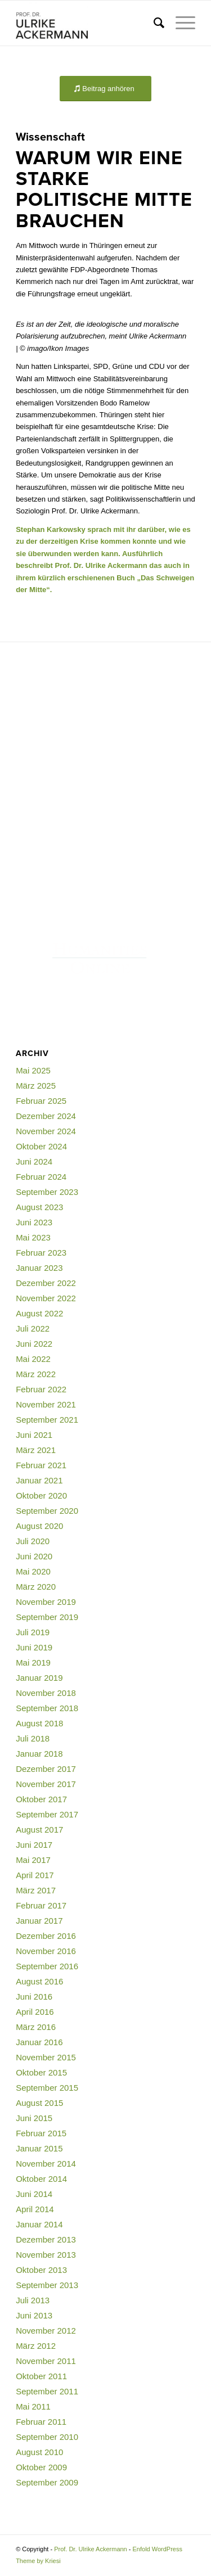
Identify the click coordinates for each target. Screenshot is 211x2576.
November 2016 (46, 1951)
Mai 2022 (33, 1359)
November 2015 (46, 2057)
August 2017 (39, 1829)
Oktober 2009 (41, 2467)
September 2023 (47, 1192)
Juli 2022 (33, 1328)
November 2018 (46, 1693)
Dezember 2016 (46, 1936)
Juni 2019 (34, 1647)
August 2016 (39, 1981)
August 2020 (39, 1526)
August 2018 (39, 1723)
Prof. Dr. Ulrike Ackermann (90, 2549)
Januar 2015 (39, 2148)
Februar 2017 (41, 1905)
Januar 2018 (39, 1753)
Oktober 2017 (41, 1799)
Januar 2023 (39, 1268)
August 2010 (39, 2452)
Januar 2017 (39, 1920)
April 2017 (35, 1875)
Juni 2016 (34, 1996)
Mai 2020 (33, 1571)
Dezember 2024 (46, 1116)
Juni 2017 (34, 1844)
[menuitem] (153, 23)
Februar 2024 (41, 1176)
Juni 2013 (34, 2315)
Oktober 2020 (41, 1495)
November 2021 (46, 1404)
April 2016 (35, 2011)
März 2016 (36, 2027)
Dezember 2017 (46, 1769)
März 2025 (36, 1085)
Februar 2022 (41, 1389)
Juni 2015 (34, 2118)
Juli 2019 (33, 1632)
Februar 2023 (41, 1252)
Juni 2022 (34, 1343)
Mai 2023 (33, 1237)
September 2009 (47, 2482)
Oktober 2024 (41, 1146)
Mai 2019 (33, 1662)
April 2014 (35, 2209)
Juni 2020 (34, 1556)
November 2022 (46, 1298)
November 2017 (46, 1784)
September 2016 (47, 1966)
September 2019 (47, 1617)
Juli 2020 (33, 1541)
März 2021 (36, 1450)
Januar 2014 (39, 2224)
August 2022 (39, 1313)
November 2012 (46, 2330)
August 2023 (39, 1207)
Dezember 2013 (46, 2239)
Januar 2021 (39, 1480)
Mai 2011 (33, 2406)
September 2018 (47, 1708)
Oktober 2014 (41, 2178)
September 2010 (47, 2437)
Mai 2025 (33, 1070)
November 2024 (46, 1131)
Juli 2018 (33, 1738)
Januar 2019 (39, 1677)
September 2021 (47, 1419)
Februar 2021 (41, 1465)
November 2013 (46, 2254)
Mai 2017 (33, 1860)
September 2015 (47, 2087)
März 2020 (36, 1586)
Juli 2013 (33, 2300)
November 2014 (46, 2163)
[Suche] (153, 23)
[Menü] (179, 23)
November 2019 (46, 1602)
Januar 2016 (39, 2042)
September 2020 (47, 1510)
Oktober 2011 (41, 2376)
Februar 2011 (41, 2421)
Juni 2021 (34, 1435)
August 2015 (39, 2103)
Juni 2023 (34, 1222)
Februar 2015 (41, 2133)
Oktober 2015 (41, 2072)
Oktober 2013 (41, 2270)
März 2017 (36, 1890)
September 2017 (47, 1814)
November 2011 (46, 2361)
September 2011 (47, 2391)
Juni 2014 (34, 2194)
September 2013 (47, 2285)
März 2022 (36, 1374)
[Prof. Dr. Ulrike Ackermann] (87, 23)
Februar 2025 (41, 1101)
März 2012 (36, 2346)
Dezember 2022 (46, 1283)
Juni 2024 (34, 1161)
